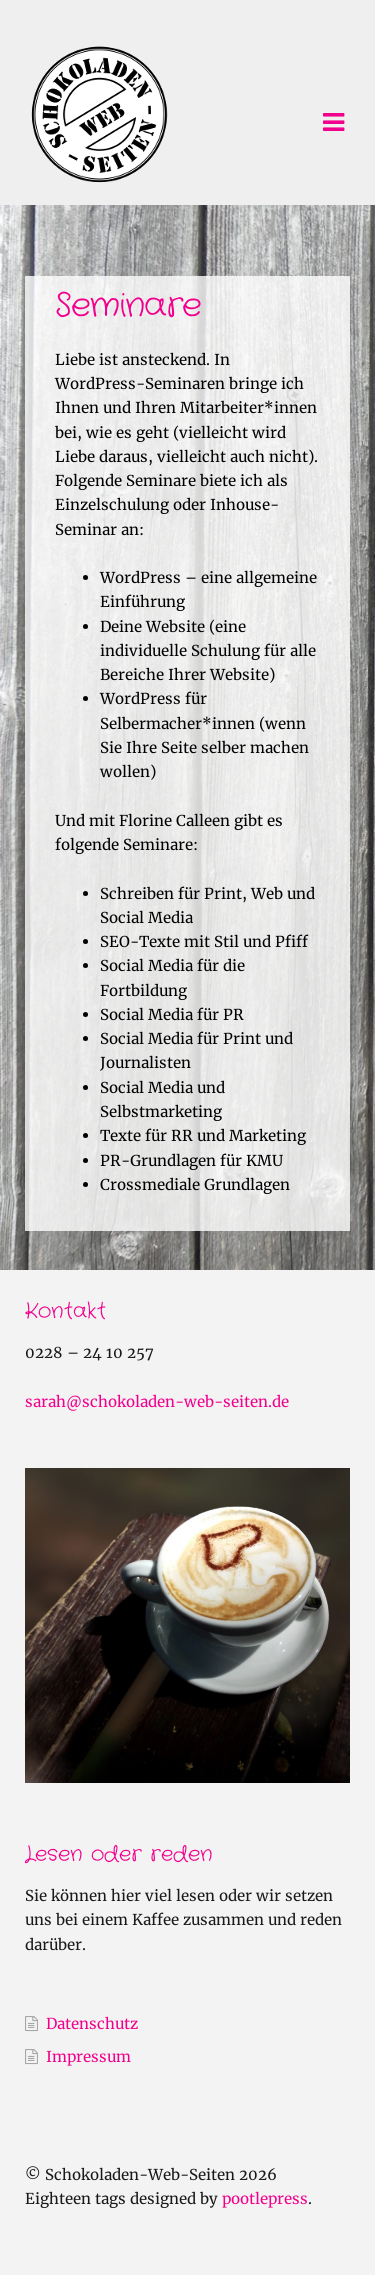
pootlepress (265, 2198)
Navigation (333, 123)
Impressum (88, 2056)
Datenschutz (92, 2023)
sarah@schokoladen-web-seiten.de (157, 1401)
